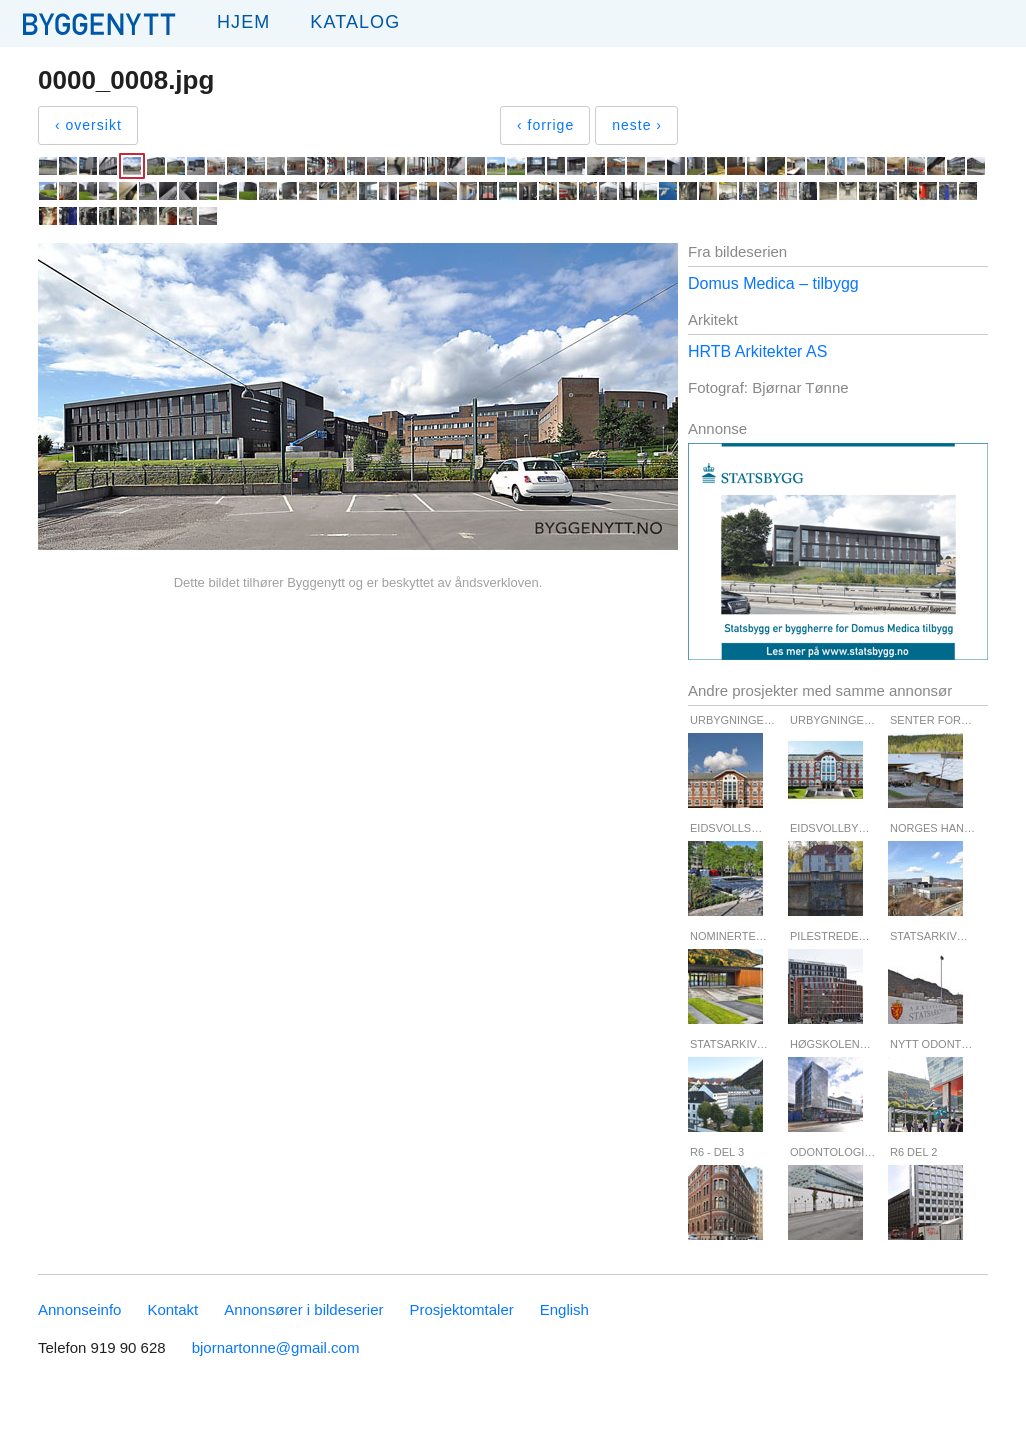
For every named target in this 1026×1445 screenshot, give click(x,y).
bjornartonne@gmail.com (276, 1347)
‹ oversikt (88, 125)
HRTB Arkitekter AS (757, 351)
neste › (637, 125)
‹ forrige (545, 125)
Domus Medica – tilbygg (773, 283)
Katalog (355, 22)
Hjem (243, 22)
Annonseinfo (79, 1309)
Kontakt (172, 1309)
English (564, 1309)
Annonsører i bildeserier (303, 1309)
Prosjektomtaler (462, 1309)
